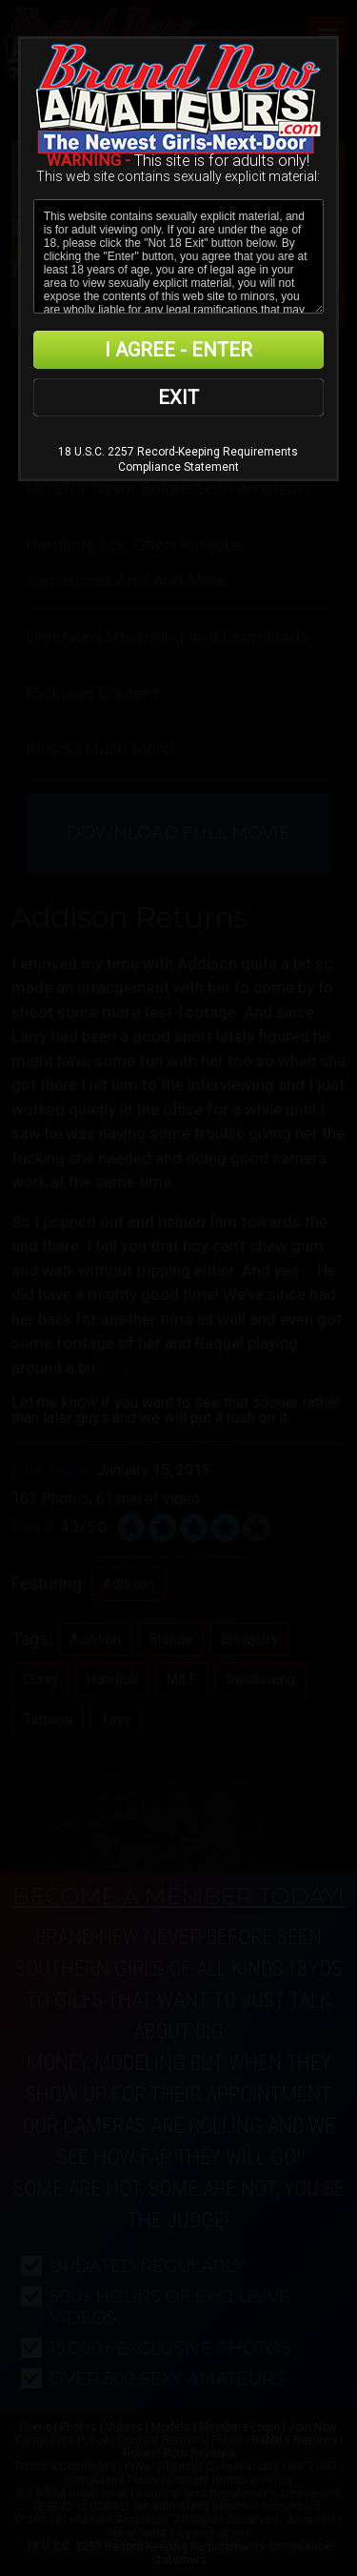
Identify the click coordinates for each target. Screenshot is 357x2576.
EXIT (178, 397)
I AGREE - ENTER (178, 349)
